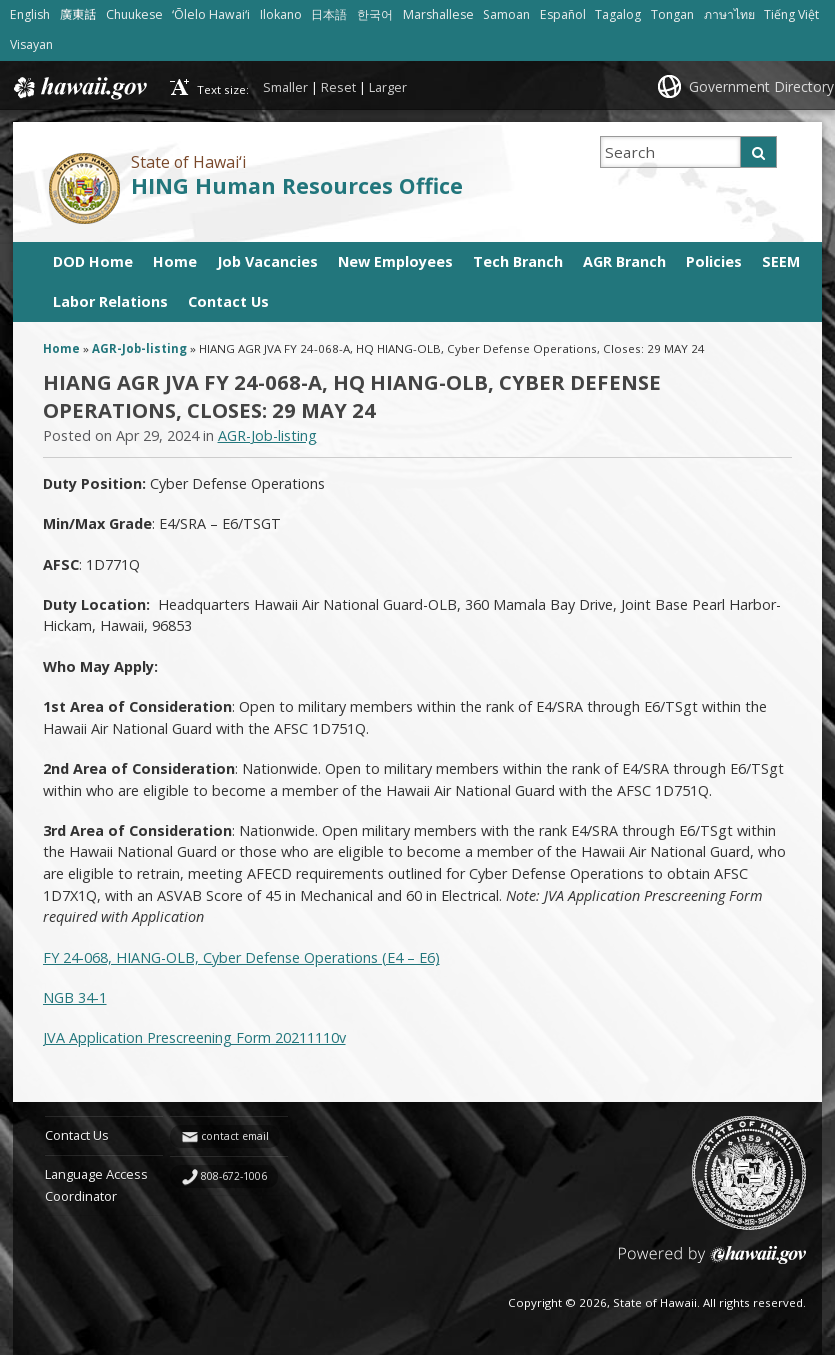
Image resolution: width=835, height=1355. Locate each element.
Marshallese (438, 14)
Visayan (31, 44)
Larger (388, 87)
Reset (338, 87)
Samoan (506, 14)
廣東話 (78, 14)
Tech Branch (518, 261)
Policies (714, 261)
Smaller (285, 87)
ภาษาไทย (729, 14)
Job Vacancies (267, 261)
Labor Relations (110, 301)
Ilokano (281, 14)
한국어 (375, 14)
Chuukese (134, 14)
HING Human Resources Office (297, 185)
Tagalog (618, 14)
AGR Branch (624, 261)
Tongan (672, 14)
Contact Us (228, 301)
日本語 (329, 14)
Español (563, 14)
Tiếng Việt (791, 14)
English (30, 14)
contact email (235, 1136)
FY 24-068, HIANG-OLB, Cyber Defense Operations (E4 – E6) (241, 957)
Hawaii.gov (78, 88)
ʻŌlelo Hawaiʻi (211, 14)
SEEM (781, 261)
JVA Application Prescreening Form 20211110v (194, 1037)
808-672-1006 (234, 1176)
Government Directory (761, 86)
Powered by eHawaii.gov (712, 1262)
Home (175, 261)
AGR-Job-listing (139, 348)
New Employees (395, 261)
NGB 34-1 (75, 997)
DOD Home (93, 261)
